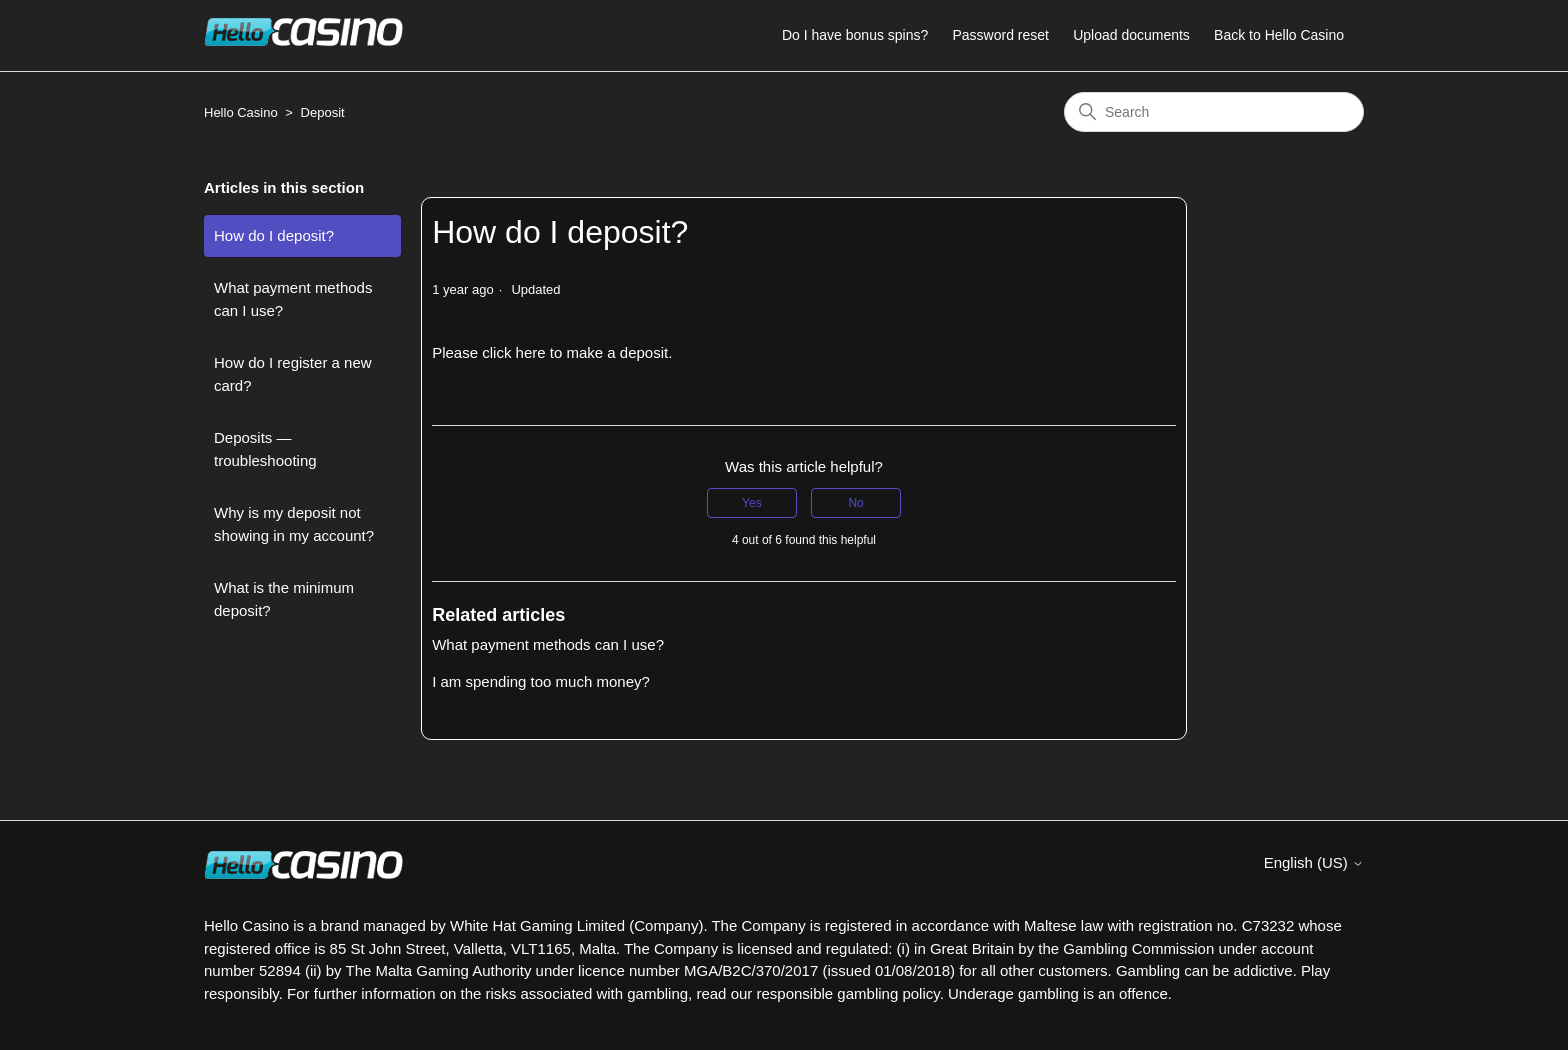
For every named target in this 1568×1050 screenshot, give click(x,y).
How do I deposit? (274, 235)
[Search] (1214, 112)
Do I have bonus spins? (855, 35)
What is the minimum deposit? (284, 599)
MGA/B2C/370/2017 (751, 970)
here (533, 352)
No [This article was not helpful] (855, 503)
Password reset (1000, 35)
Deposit (323, 112)
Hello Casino (241, 112)
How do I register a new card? (293, 374)
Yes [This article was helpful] (752, 503)
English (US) (1314, 862)
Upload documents (1131, 35)
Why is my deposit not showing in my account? (294, 524)
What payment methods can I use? (293, 299)
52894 (280, 970)
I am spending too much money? (541, 681)
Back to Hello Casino (1279, 35)
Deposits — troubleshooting (265, 449)
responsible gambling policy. (849, 993)
